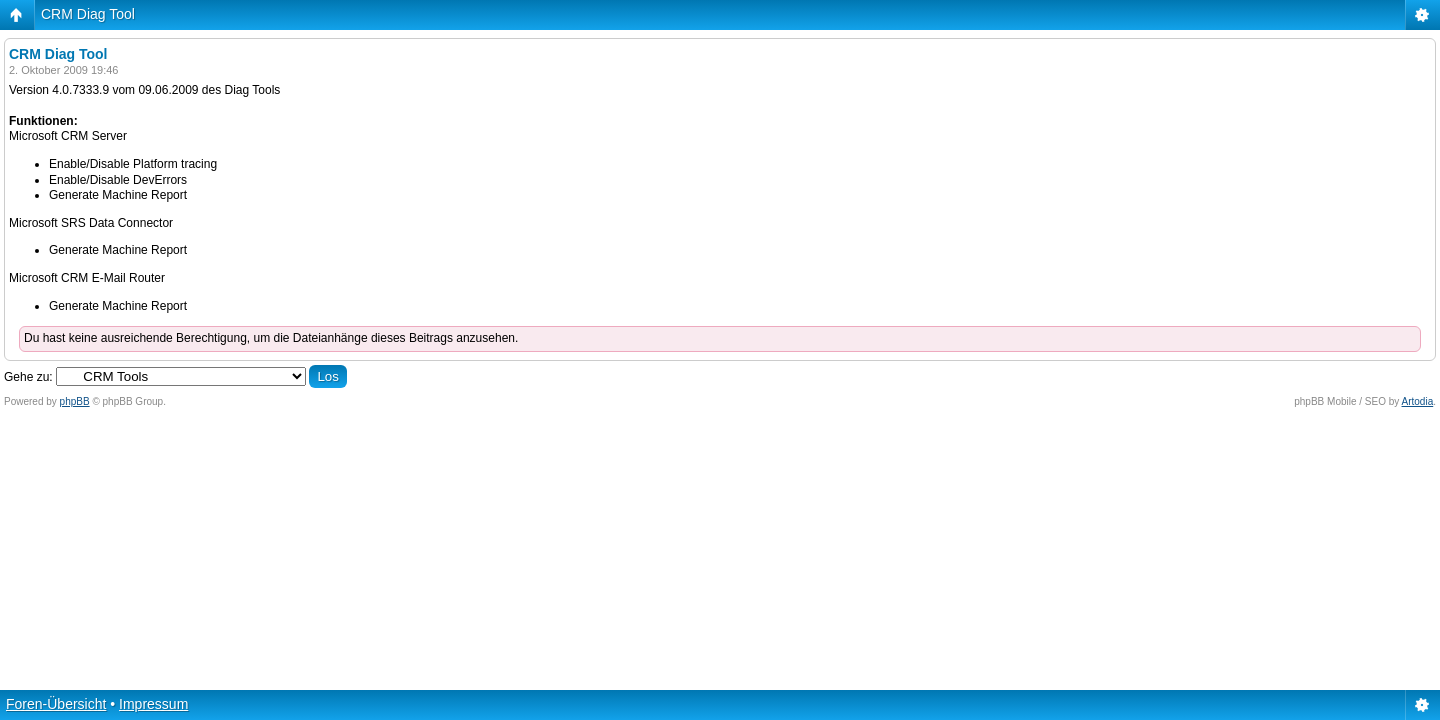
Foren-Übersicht (56, 704)
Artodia (1418, 401)
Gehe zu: (28, 377)
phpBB (75, 401)
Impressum (153, 704)
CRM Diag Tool (88, 14)
